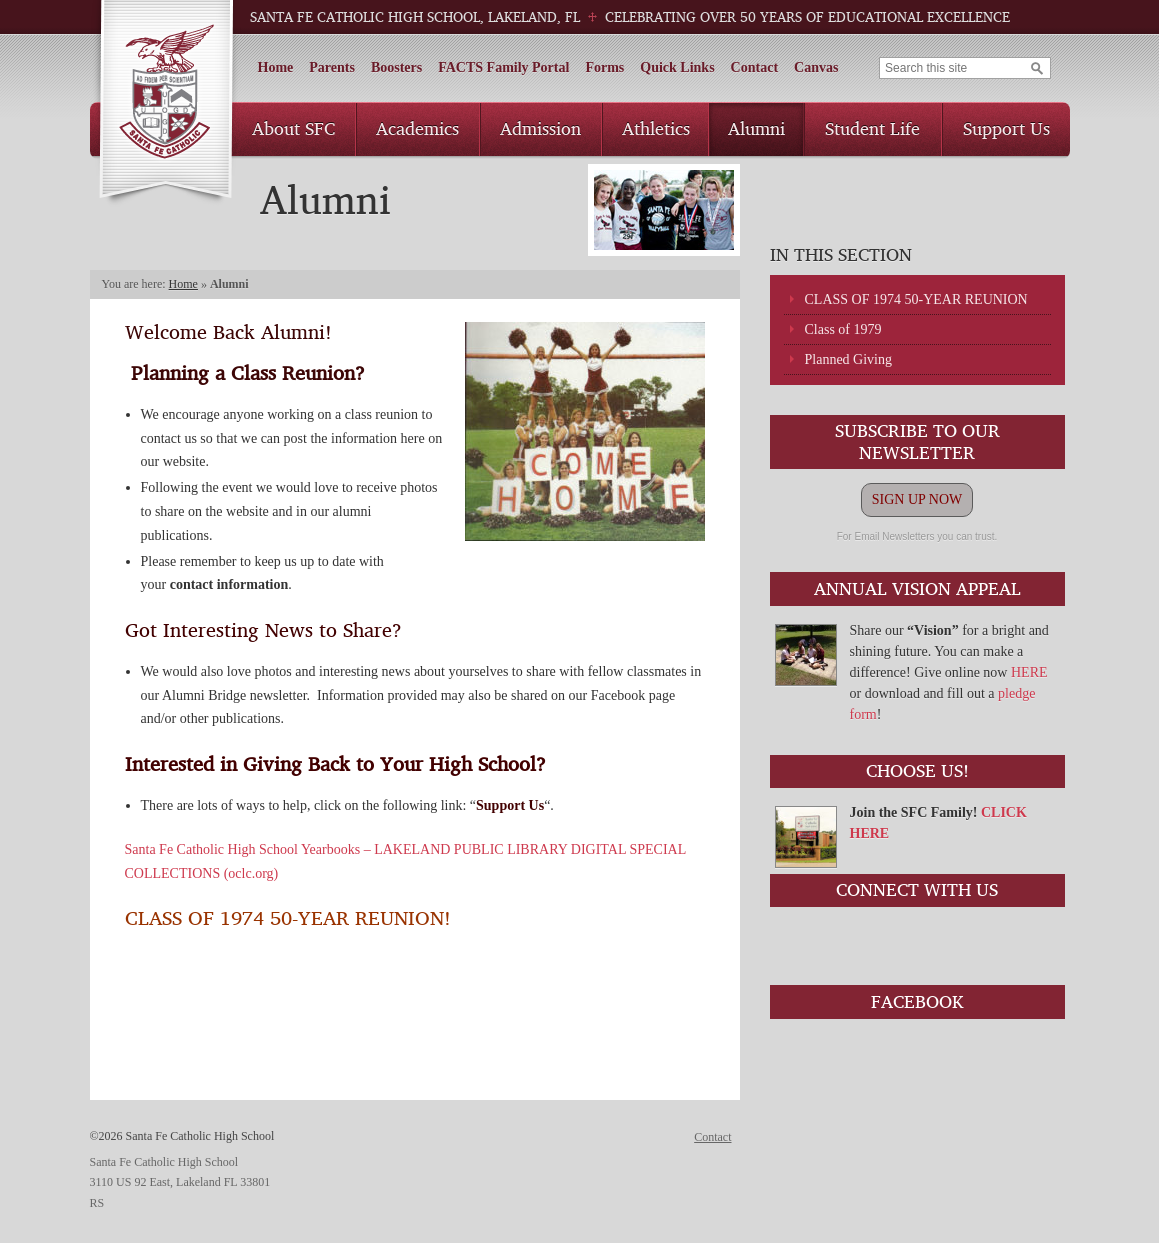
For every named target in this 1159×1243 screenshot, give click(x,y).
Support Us (1006, 128)
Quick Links (677, 67)
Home (276, 67)
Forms (604, 67)
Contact (754, 67)
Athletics (656, 128)
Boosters (396, 67)
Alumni (756, 128)
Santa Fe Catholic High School (165, 103)
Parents (332, 67)
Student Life (872, 128)
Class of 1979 (843, 329)
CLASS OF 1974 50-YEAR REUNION (916, 299)
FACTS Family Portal (503, 67)
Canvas (816, 67)
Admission (540, 128)
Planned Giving (849, 359)
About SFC (293, 128)
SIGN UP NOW (917, 499)
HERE (1029, 672)
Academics (417, 128)
